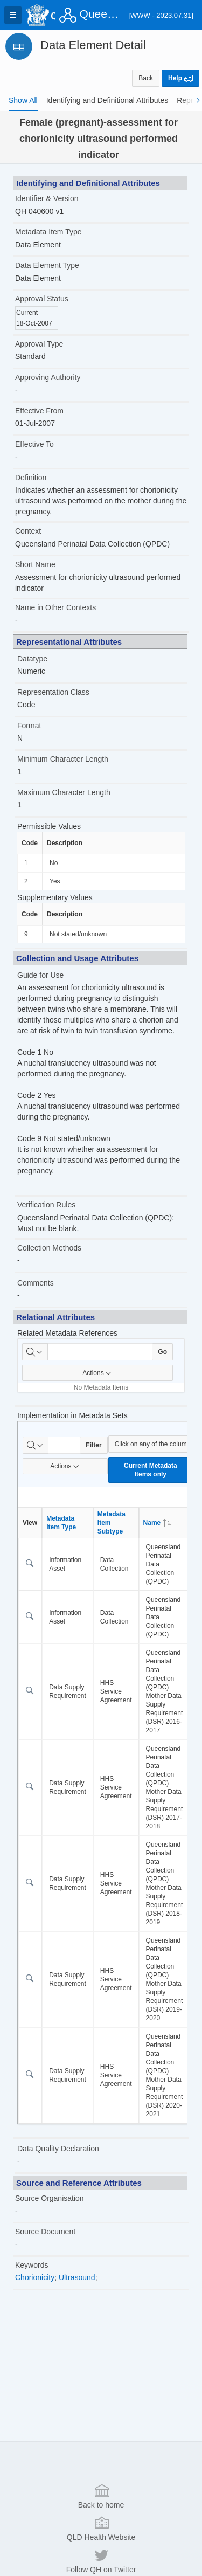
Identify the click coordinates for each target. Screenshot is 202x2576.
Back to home (101, 2517)
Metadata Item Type (48, 231)
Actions (97, 1373)
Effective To (34, 444)
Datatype (32, 658)
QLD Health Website (101, 2549)
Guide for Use (40, 975)
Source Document (45, 2231)
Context (28, 531)
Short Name (35, 564)
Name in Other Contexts (55, 607)
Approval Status (41, 298)
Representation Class (53, 692)
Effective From (39, 410)
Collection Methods (49, 1248)
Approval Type (39, 344)
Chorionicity (34, 2277)
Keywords (31, 2265)
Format (29, 725)
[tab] (23, 100)
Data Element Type (47, 265)
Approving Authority (47, 377)
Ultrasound (77, 2277)
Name (157, 1522)
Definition (30, 477)
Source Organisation (49, 2198)
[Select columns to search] (35, 1351)
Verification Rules (46, 1204)
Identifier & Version (47, 198)
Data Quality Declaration (58, 2148)
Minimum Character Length (62, 759)
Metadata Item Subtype (111, 1522)
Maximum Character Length (63, 792)
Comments (35, 1283)
